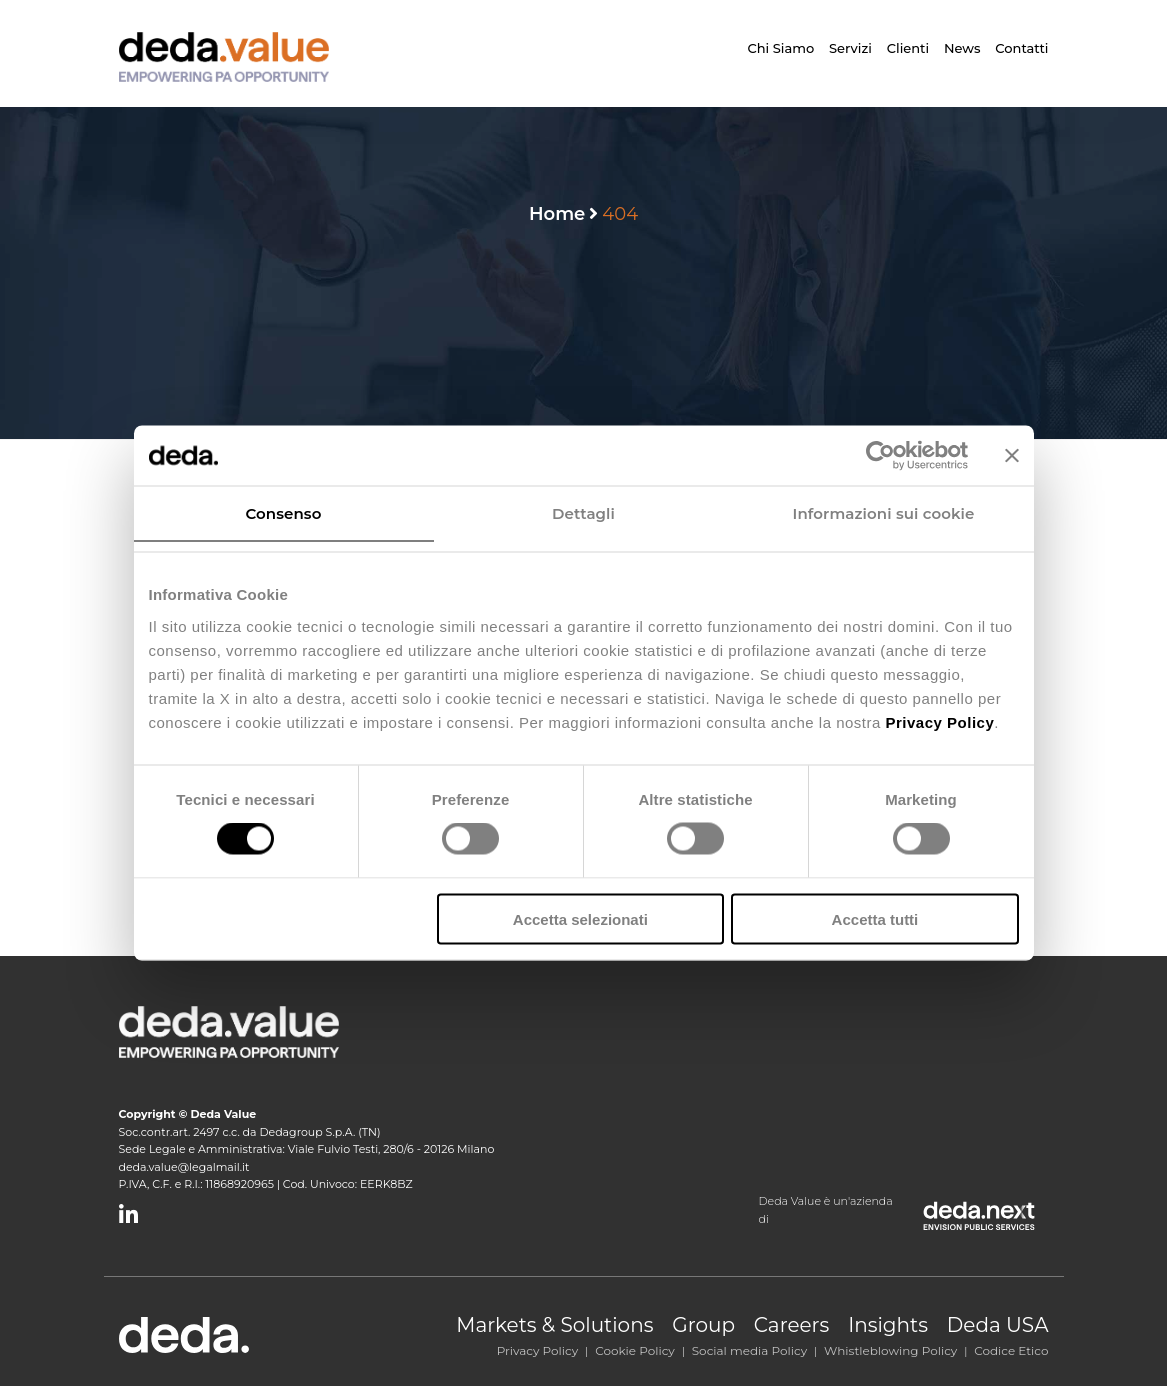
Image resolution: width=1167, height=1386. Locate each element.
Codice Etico (1011, 1350)
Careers (792, 1325)
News (962, 48)
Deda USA (998, 1325)
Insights (888, 1325)
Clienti (908, 48)
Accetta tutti (875, 918)
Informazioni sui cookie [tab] (884, 513)
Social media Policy (749, 1350)
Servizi (850, 48)
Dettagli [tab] (583, 513)
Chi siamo (780, 48)
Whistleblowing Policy (890, 1350)
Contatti (1021, 48)
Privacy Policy (538, 1350)
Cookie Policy (635, 1350)
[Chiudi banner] (1012, 456)
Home (557, 214)
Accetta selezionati (580, 918)
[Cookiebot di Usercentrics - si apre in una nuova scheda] (880, 456)
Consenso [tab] (284, 513)
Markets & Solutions (554, 1325)
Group (703, 1325)
